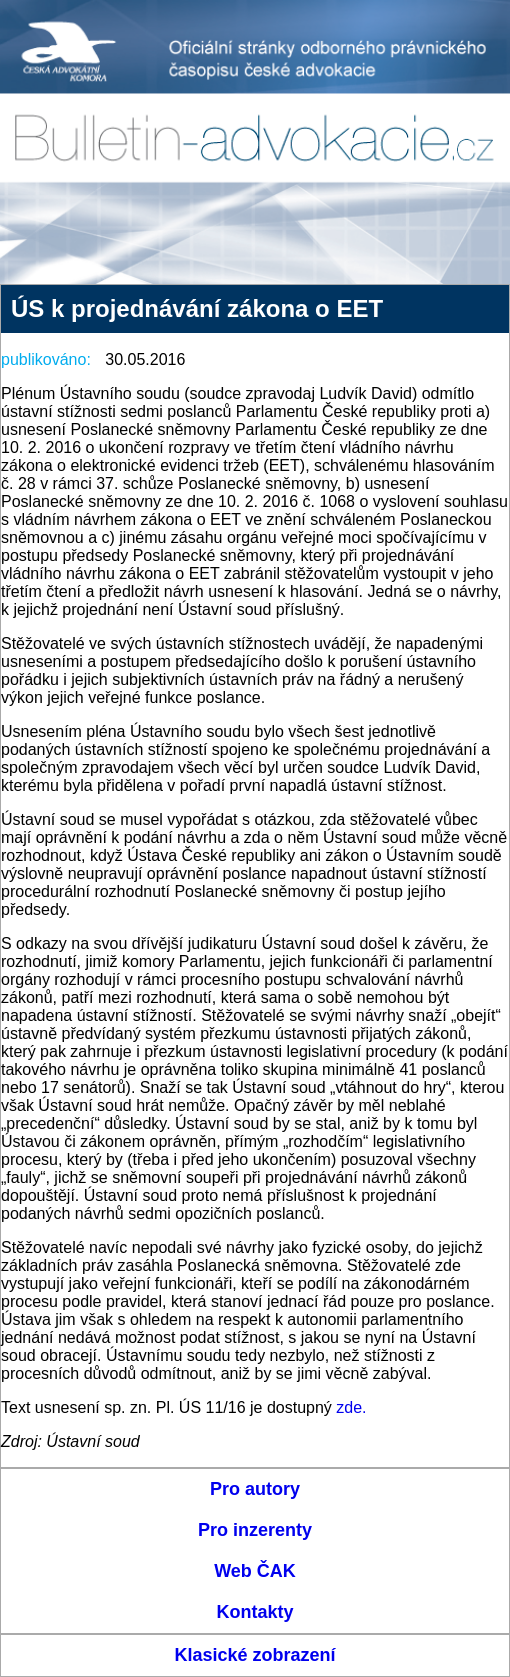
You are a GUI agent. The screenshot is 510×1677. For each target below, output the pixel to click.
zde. (351, 1407)
